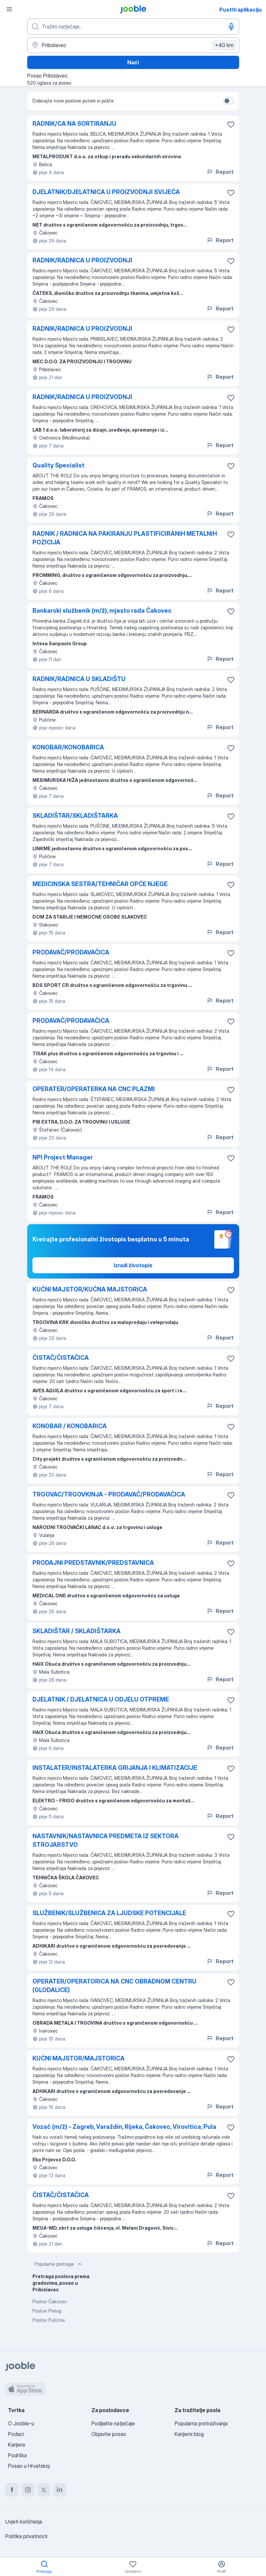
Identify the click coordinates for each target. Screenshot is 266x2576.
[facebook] (12, 2489)
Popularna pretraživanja (201, 2423)
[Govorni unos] (231, 26)
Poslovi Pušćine (48, 2320)
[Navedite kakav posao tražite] (133, 27)
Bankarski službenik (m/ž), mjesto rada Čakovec (102, 610)
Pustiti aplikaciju (240, 9)
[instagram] (27, 2489)
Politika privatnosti (26, 2536)
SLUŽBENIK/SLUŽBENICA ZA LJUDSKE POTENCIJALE (109, 1913)
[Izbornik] (9, 9)
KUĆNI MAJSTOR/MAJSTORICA (78, 2058)
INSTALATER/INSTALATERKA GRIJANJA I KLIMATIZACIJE (114, 1767)
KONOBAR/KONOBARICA (68, 747)
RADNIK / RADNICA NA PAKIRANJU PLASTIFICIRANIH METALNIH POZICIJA (124, 538)
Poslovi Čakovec (49, 2301)
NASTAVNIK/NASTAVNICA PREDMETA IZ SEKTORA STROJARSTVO (105, 1840)
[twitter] (43, 2489)
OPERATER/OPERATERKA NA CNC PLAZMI (93, 1088)
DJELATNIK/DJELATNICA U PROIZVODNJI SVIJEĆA (106, 191)
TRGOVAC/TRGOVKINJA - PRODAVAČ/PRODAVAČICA (108, 1494)
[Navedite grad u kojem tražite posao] (133, 45)
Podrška (17, 2455)
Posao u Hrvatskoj (29, 2466)
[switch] (228, 101)
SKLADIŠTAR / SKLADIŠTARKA (76, 1631)
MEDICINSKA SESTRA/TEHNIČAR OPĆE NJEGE (100, 883)
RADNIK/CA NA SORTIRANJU (74, 123)
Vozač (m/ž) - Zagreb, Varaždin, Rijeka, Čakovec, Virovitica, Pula (124, 2126)
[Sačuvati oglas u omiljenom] (231, 124)
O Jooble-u (21, 2423)
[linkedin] (59, 2489)
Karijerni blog (189, 2434)
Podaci (16, 2434)
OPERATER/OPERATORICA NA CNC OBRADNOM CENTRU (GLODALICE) (114, 1985)
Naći (133, 62)
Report (220, 172)
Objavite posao (108, 2434)
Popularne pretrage (58, 2264)
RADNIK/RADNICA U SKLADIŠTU (79, 678)
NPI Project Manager (62, 1157)
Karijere (16, 2444)
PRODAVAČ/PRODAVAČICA (70, 952)
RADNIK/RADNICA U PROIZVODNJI (82, 260)
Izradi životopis (133, 1265)
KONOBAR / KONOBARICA (69, 1426)
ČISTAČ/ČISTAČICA (60, 1357)
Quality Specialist (58, 465)
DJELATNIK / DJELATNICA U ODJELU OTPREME (100, 1699)
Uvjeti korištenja (23, 2521)
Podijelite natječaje (113, 2423)
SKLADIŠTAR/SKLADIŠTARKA (75, 815)
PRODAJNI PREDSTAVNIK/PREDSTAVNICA (93, 1562)
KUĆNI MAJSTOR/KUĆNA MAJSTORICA (89, 1289)
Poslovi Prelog (46, 2311)
